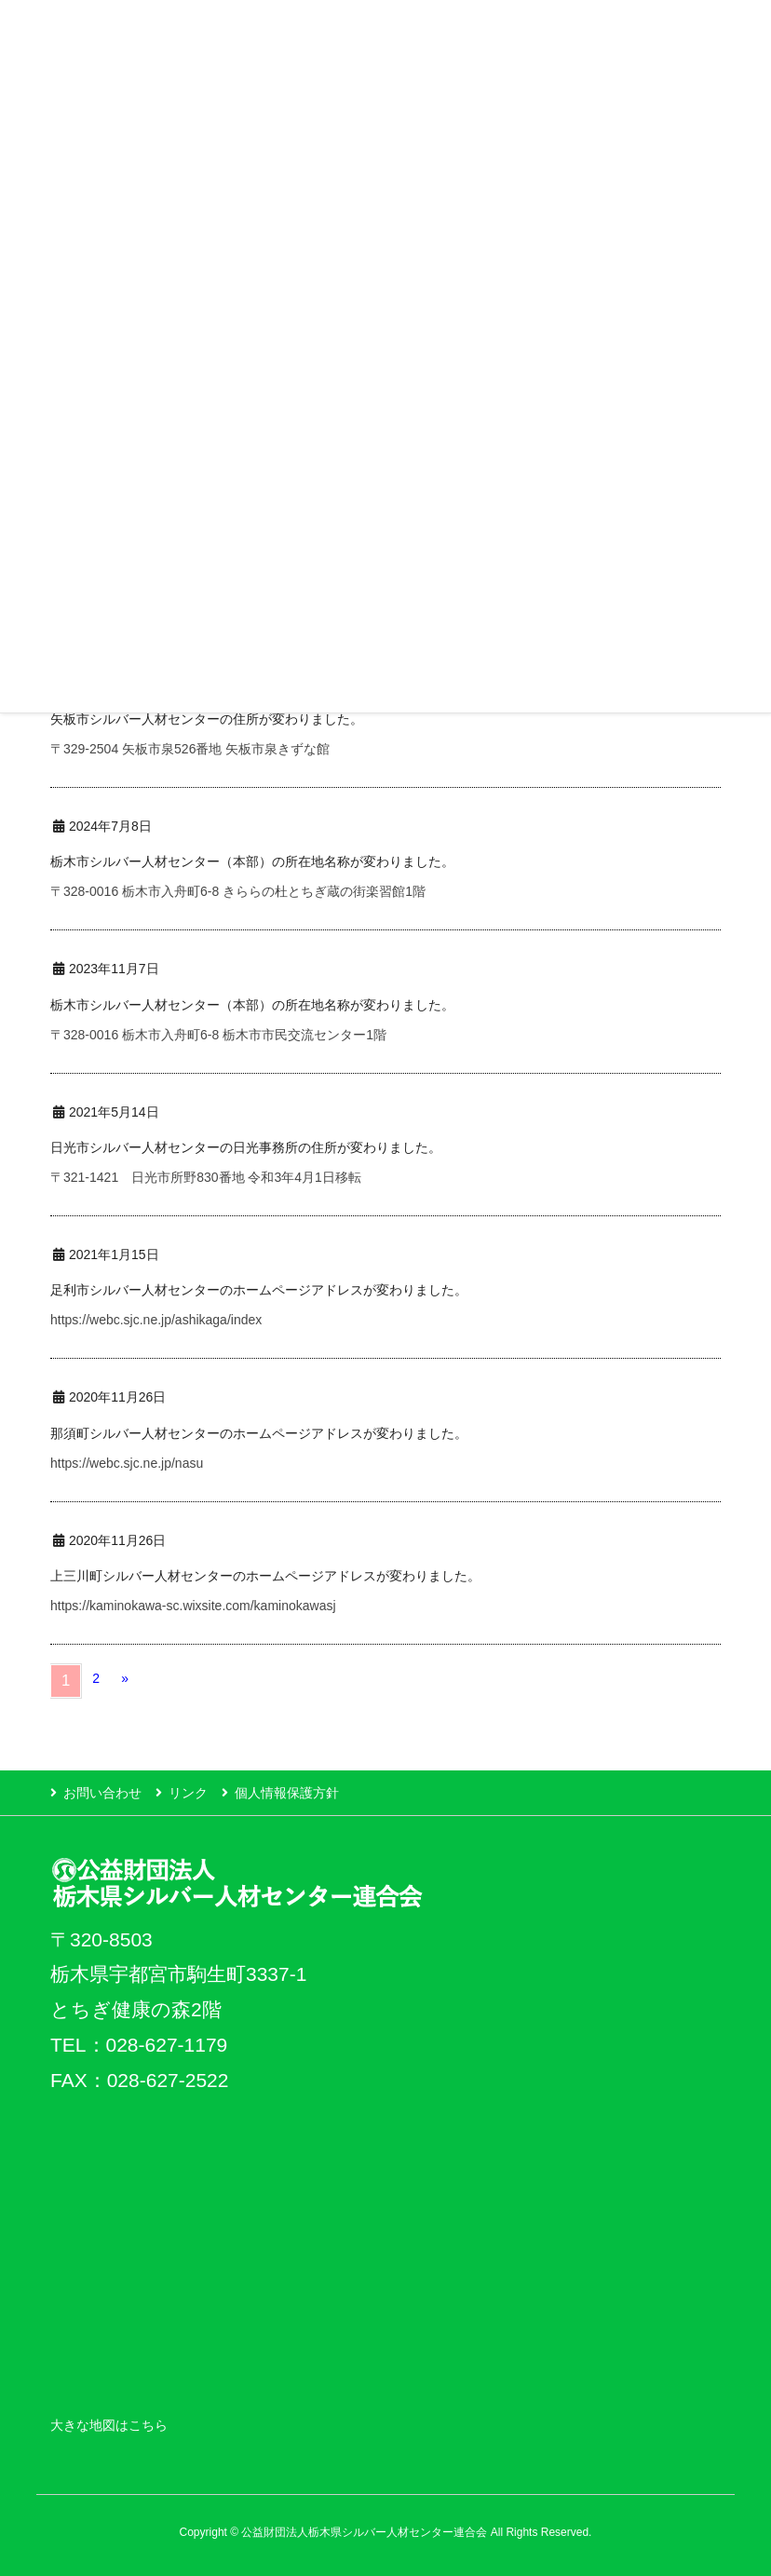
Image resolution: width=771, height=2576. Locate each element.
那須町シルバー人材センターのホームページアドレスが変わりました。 (258, 1433)
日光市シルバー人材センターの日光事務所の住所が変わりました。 (245, 1147)
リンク (188, 1792)
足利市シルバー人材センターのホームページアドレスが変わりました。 (258, 1289)
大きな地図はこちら (109, 2425)
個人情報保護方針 (287, 1792)
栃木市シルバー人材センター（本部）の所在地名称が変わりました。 (252, 861)
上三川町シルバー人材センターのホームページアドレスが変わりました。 (265, 1575)
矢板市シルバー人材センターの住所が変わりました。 (206, 719)
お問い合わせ (102, 1792)
